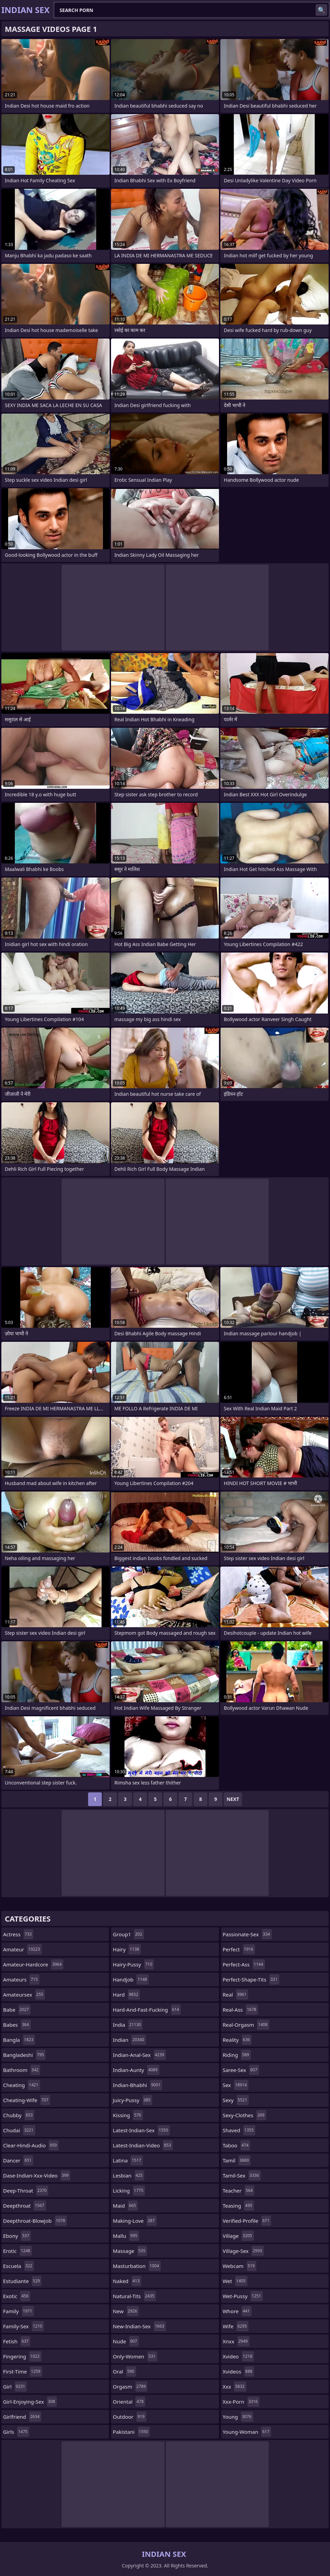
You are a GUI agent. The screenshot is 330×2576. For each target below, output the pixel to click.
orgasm (130, 2386)
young (238, 2417)
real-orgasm (246, 2025)
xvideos (238, 2371)
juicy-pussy (132, 2100)
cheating (21, 2085)
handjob (131, 1979)
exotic (16, 2296)
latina (128, 2160)
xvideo (238, 2356)
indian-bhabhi (137, 2085)
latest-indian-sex (141, 2130)
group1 (128, 1934)
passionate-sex (247, 1934)
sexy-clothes (244, 2115)
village (238, 2236)
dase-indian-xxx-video (36, 2175)
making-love (134, 2221)
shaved (239, 2130)
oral (124, 2371)
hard (126, 1994)
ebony (17, 2236)
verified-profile (247, 2221)
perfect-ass (244, 1964)
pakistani (131, 2432)
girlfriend (22, 2417)
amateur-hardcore (33, 1964)
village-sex (243, 2251)
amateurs (21, 1979)
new (126, 2311)
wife (236, 2326)
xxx (234, 2386)
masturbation (137, 2266)
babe (16, 2009)
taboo (236, 2145)
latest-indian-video (143, 2145)
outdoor (129, 2417)
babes (17, 2025)
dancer (18, 2160)
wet (235, 2281)
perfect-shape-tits (251, 1979)
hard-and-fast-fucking (147, 2009)
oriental (129, 2401)
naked (127, 2281)
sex (236, 2085)
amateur (22, 1949)
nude (126, 2341)
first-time (22, 2371)
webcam (239, 2266)
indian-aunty (136, 2070)
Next (233, 1799)
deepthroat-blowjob (35, 2221)
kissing (128, 2115)
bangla (19, 2040)
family (18, 2311)
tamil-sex (242, 2175)
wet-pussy (243, 2296)
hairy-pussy (133, 1964)
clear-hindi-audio (31, 2145)
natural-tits (134, 2296)
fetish (16, 2341)
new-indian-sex (139, 2326)
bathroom (21, 2070)
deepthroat (24, 2205)
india (128, 2025)
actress (18, 1934)
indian (129, 2040)
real (235, 1994)
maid (125, 2205)
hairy (127, 1949)
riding (237, 2055)
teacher (239, 2190)
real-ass (240, 2009)
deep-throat (25, 2190)
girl (15, 2386)
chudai (19, 2130)
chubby (18, 2115)
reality (237, 2040)
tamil (237, 2160)
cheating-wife (26, 2100)
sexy (236, 2100)
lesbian (128, 2175)
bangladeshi (24, 2055)
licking (129, 2190)
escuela (18, 2266)
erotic (17, 2251)
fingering (22, 2356)
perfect (239, 1949)
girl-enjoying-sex (30, 2401)
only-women (135, 2356)
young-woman (247, 2432)
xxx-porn (241, 2401)
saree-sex (241, 2070)
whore (237, 2311)
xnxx (236, 2341)
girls (16, 2432)
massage (130, 2251)
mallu (126, 2236)
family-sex (23, 2326)
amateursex (24, 1994)
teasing (238, 2205)
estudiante (22, 2281)
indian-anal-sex (139, 2055)
